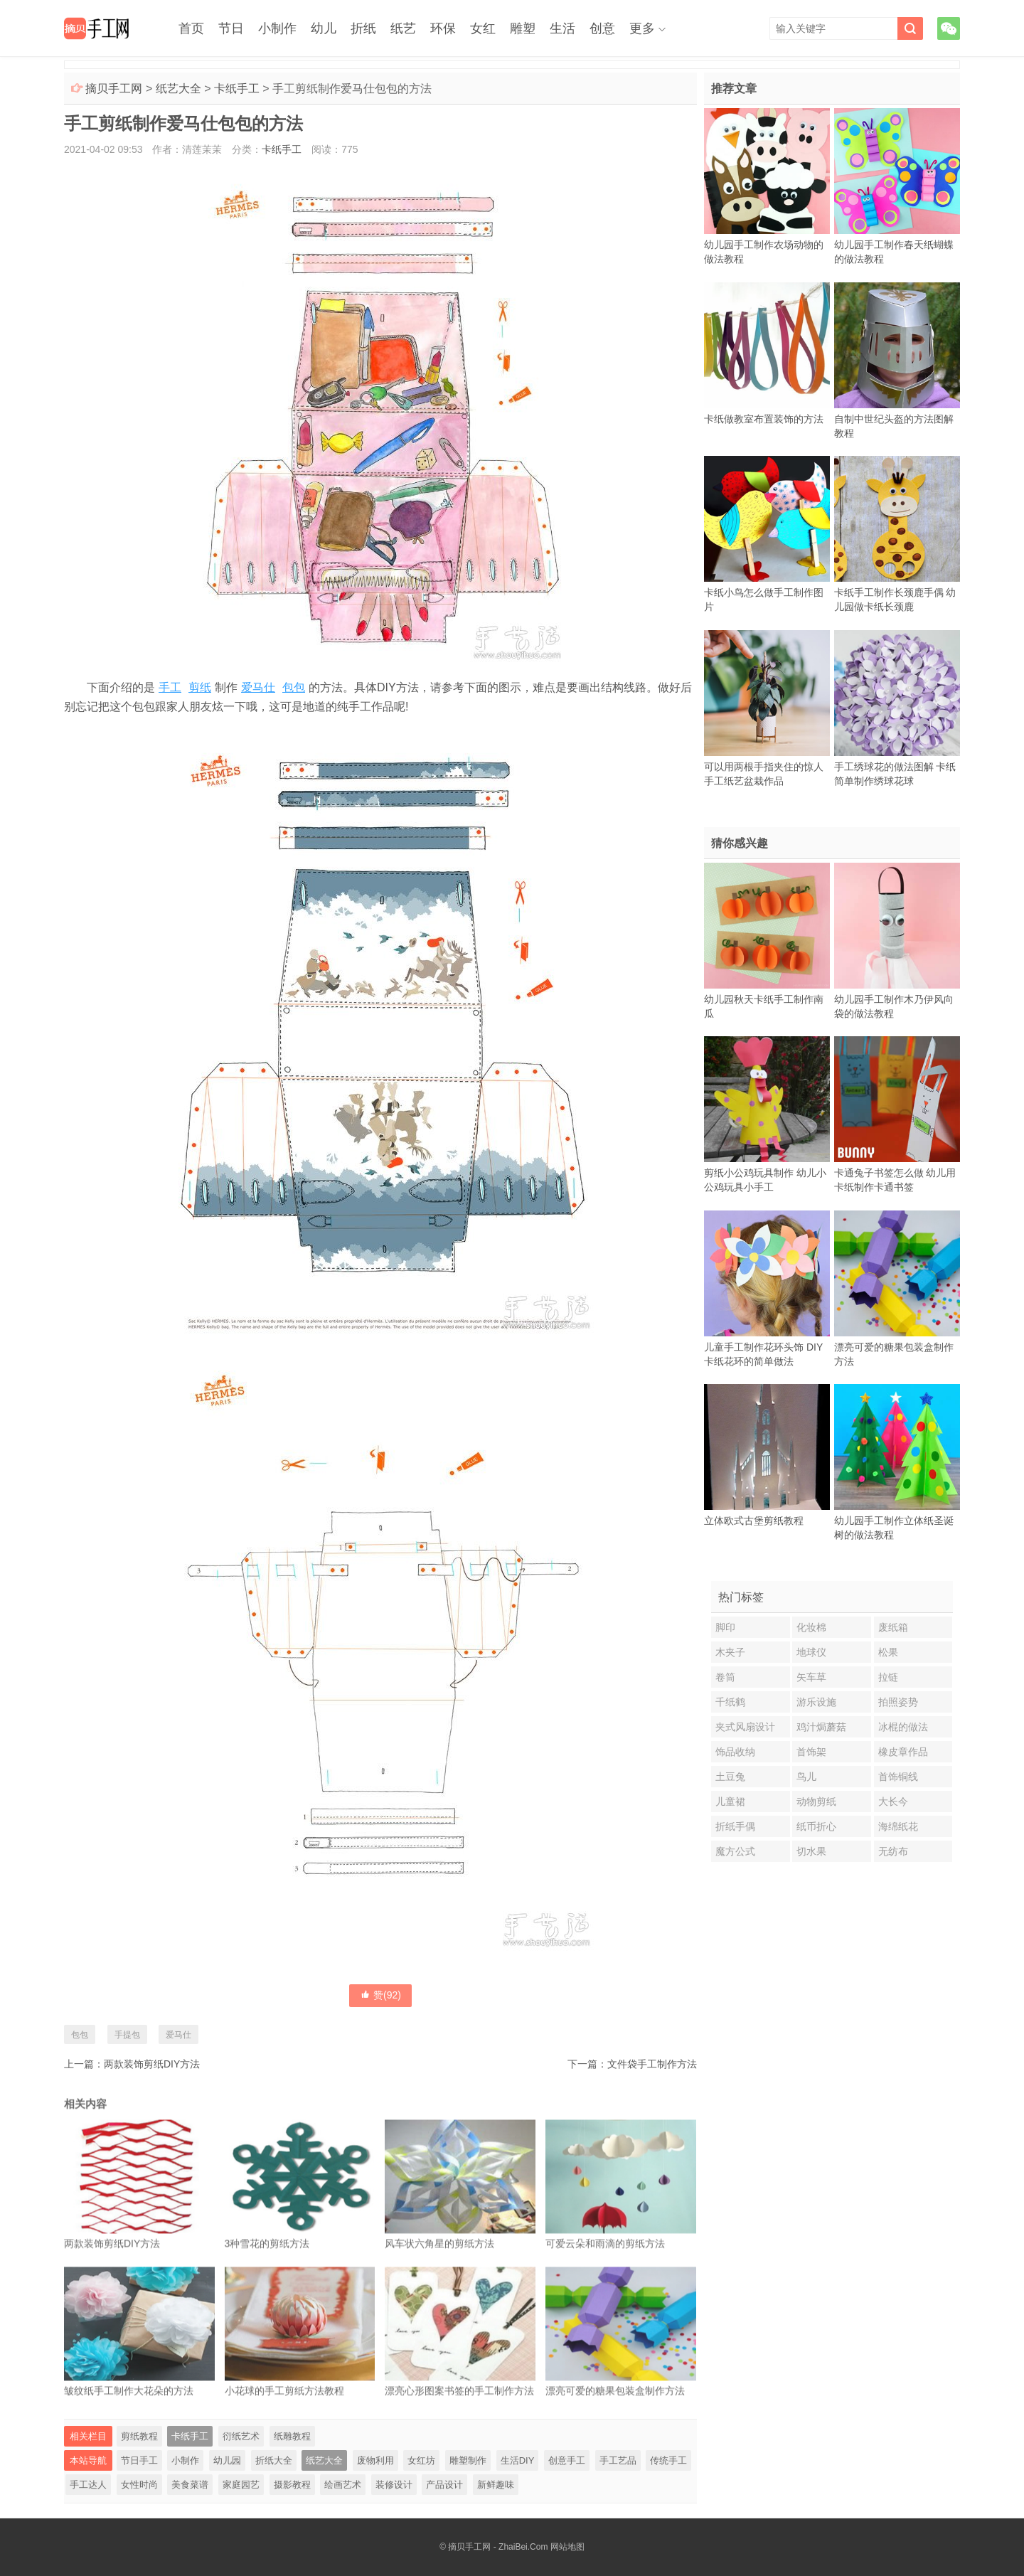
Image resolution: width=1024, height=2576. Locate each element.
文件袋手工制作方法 (652, 2064)
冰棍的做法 (903, 1727)
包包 (293, 687)
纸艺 (403, 28)
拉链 (888, 1677)
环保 (443, 28)
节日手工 (139, 2460)
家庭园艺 (241, 2484)
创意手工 (566, 2460)
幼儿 (323, 28)
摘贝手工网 (113, 89)
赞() (380, 1995)
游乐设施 (816, 1702)
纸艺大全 (178, 89)
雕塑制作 (467, 2460)
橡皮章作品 (903, 1751)
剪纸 (199, 687)
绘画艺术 (342, 2484)
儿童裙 (730, 1801)
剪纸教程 (139, 2436)
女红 (483, 28)
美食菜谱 (189, 2484)
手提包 (127, 2035)
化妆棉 (811, 1627)
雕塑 (522, 28)
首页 (191, 28)
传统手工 (668, 2460)
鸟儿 (806, 1776)
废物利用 (375, 2460)
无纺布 (893, 1851)
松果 (888, 1652)
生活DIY (518, 2460)
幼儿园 (227, 2460)
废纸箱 (893, 1627)
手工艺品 (617, 2460)
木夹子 (730, 1652)
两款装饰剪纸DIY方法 (152, 2064)
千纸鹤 (730, 1702)
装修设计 (393, 2484)
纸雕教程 (292, 2436)
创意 (602, 28)
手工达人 (88, 2484)
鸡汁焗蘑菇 (821, 1727)
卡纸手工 (237, 89)
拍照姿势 (898, 1702)
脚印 (725, 1627)
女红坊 (421, 2460)
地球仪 (811, 1652)
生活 (562, 28)
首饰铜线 (898, 1776)
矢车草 (811, 1677)
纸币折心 (816, 1826)
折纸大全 (273, 2460)
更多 (642, 28)
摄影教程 (292, 2484)
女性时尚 (139, 2484)
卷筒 (725, 1677)
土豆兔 (730, 1776)
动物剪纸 (816, 1801)
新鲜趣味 (495, 2484)
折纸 (363, 28)
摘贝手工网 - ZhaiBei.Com (498, 2547)
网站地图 (567, 2547)
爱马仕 (258, 687)
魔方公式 (735, 1851)
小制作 (277, 28)
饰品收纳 (735, 1751)
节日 (231, 28)
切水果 (811, 1851)
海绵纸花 (898, 1826)
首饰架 (811, 1751)
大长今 (893, 1801)
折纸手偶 (735, 1826)
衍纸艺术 (241, 2436)
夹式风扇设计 (745, 1727)
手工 (170, 687)
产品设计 (444, 2484)
